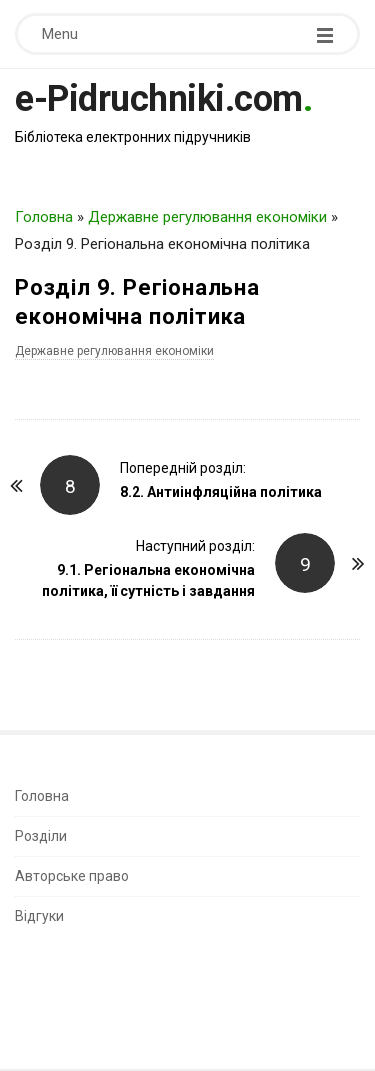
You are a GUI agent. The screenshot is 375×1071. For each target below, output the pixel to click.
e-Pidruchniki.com (159, 99)
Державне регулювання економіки (207, 217)
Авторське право (72, 876)
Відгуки (39, 916)
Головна (44, 217)
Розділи (41, 836)
